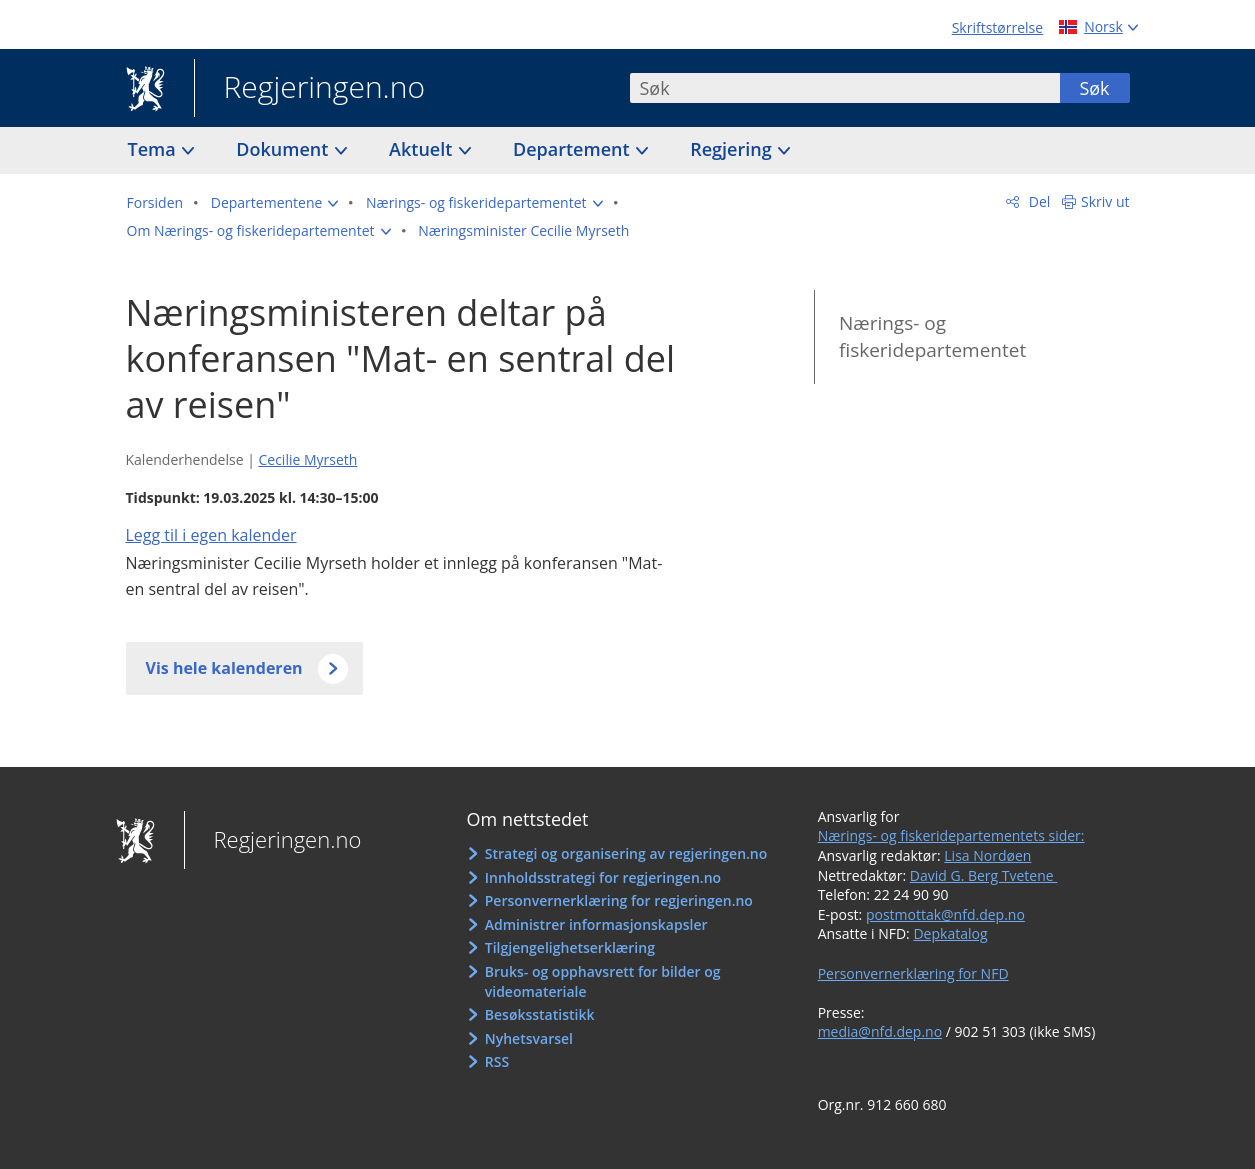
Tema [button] (154, 149)
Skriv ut (1105, 201)
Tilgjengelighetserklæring (570, 947)
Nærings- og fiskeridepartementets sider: (951, 835)
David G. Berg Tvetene (984, 875)
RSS (497, 1061)
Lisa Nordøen (987, 855)
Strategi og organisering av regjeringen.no (626, 853)
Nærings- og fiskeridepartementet (932, 336)
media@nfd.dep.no (880, 1031)
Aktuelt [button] (423, 149)
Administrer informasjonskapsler (596, 924)
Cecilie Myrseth (307, 459)
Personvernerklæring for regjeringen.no (619, 900)
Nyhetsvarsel (529, 1038)
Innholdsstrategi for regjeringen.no (603, 877)
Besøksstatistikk (540, 1014)
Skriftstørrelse (997, 27)
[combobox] (845, 88)
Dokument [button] (284, 149)
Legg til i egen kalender (211, 535)
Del (1037, 201)
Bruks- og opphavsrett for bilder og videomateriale (603, 981)
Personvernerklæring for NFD (913, 973)
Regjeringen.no (310, 89)
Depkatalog (950, 933)
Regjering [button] (733, 149)
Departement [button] (573, 149)
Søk (1094, 88)
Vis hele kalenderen (224, 668)
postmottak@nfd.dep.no (945, 914)
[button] (275, 203)
